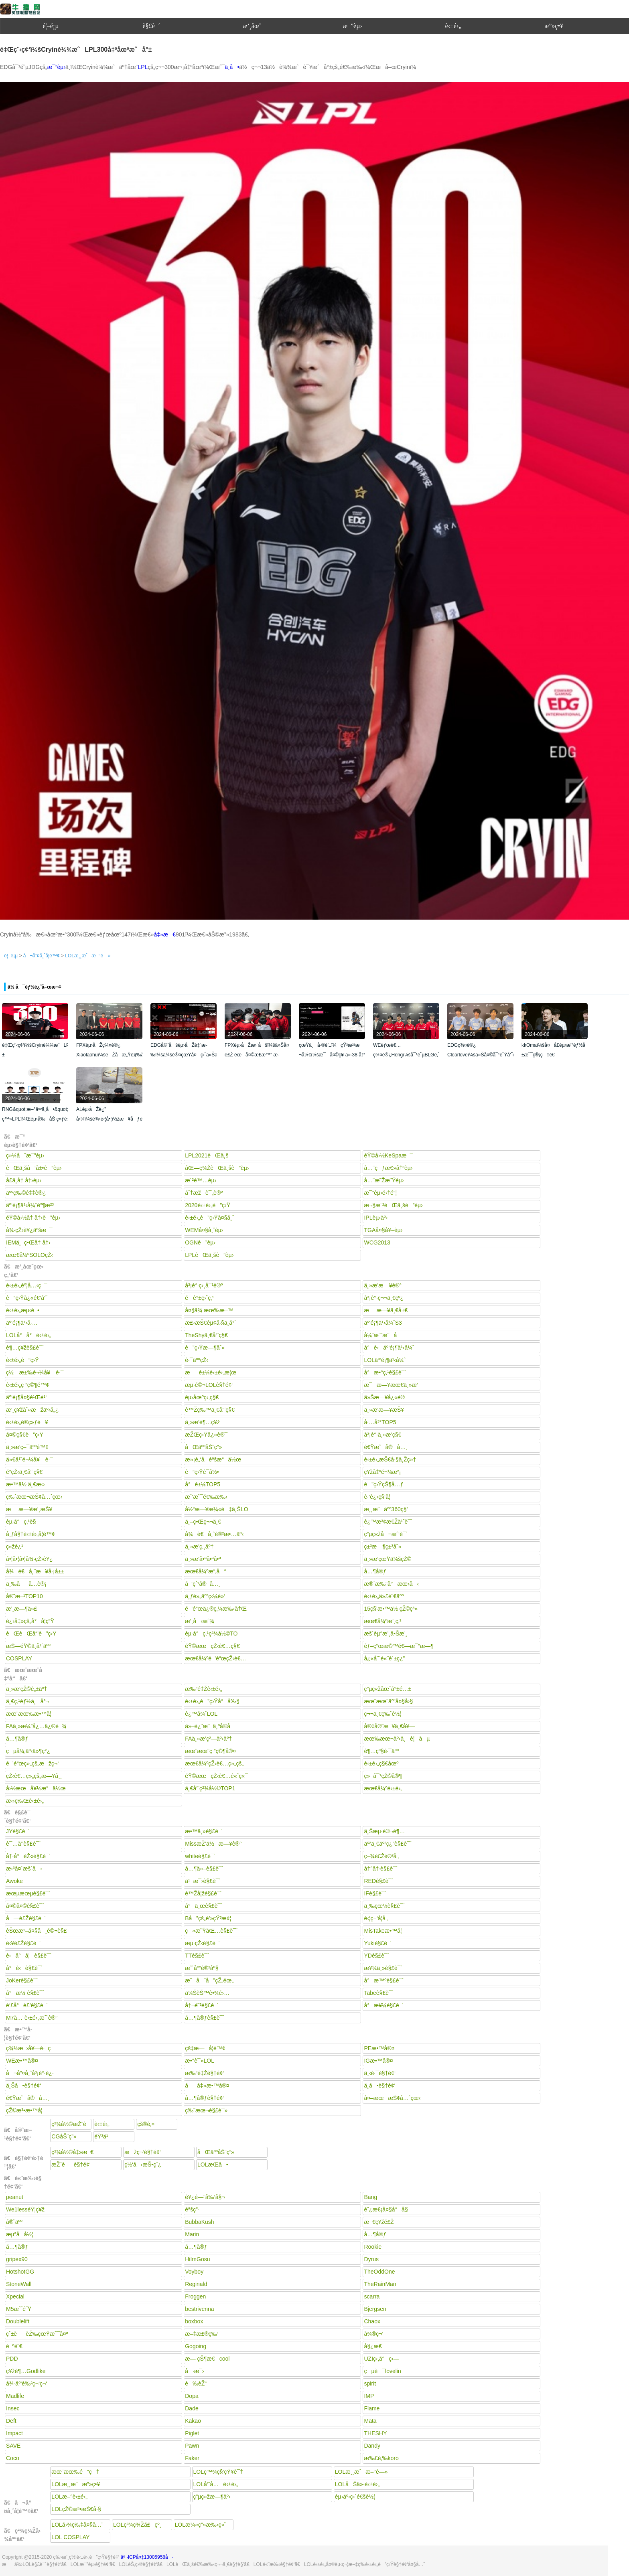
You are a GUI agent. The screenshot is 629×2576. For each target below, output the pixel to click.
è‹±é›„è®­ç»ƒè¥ (27, 1422)
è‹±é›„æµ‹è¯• (22, 1310)
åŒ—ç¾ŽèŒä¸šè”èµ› (217, 1168)
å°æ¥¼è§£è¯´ (384, 2005)
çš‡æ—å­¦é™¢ (205, 2048)
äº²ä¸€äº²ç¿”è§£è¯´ (388, 1843)
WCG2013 (377, 1242)
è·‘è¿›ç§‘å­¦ (377, 1497)
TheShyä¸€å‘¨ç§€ (206, 1335)
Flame (371, 2408)
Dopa (191, 2396)
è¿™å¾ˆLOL (201, 1714)
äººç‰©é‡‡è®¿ (26, 1193)
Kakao (193, 2421)
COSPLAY (19, 1658)
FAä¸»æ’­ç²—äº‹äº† (208, 1738)
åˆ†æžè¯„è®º (204, 1193)
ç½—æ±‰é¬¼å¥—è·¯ (34, 1372)
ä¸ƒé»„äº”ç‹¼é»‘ (205, 1596)
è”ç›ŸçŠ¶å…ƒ (383, 1484)
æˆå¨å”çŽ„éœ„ (209, 1980)
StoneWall (18, 2284)
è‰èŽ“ (196, 2383)
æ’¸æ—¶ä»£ (21, 1608)
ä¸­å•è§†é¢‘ (379, 2085)
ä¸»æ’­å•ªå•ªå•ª (203, 1559)
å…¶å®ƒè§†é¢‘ (204, 2098)
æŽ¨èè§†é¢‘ (71, 2164)
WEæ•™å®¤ (22, 2060)
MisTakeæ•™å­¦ (383, 1930)
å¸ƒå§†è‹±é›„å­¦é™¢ (30, 1534)
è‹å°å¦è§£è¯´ (29, 1955)
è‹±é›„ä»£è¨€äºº (384, 1596)
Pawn (192, 2445)
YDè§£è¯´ (376, 1955)
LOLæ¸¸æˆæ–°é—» (88, 956)
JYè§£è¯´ (18, 1831)
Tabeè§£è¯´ (379, 1993)
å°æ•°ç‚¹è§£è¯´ (385, 1372)
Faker (192, 2458)
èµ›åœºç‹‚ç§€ (202, 1397)
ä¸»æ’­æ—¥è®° (383, 1285)
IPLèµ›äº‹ (376, 1217)
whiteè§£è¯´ (200, 1856)
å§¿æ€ (375, 2346)
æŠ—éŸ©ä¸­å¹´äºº (28, 1646)
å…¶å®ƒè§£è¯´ (205, 2018)
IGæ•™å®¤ (378, 2060)
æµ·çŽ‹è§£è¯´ (202, 1943)
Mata (370, 2421)
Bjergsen (375, 2309)
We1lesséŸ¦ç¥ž (25, 2209)
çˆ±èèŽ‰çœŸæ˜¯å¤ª (37, 2334)
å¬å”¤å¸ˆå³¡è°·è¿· (30, 2073)
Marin (192, 2234)
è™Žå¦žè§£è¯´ (203, 1893)
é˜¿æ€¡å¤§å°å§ (388, 2209)
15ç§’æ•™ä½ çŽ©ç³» (391, 1608)
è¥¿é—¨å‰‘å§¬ (205, 2197)
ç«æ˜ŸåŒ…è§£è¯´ (211, 1930)
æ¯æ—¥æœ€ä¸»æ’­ (391, 1385)
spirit (370, 2383)
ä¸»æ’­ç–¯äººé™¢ (27, 1447)
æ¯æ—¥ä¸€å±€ (386, 1310)
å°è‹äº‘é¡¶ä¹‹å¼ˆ (389, 1347)
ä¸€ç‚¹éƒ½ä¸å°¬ (27, 1701)
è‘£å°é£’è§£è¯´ (27, 2005)
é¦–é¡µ (51, 25)
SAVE (13, 2445)
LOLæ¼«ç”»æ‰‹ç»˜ (200, 2524)
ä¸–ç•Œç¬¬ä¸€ (203, 1521)
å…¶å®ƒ (375, 1571)
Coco (12, 2458)
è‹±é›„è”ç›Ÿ (22, 1360)
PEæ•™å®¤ (379, 2048)
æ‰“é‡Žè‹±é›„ (203, 1689)
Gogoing (195, 2346)
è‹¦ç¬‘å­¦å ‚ (376, 1918)
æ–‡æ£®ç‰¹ (202, 2334)
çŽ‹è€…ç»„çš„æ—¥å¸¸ (34, 1776)
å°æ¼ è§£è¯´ (25, 1993)
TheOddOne (379, 2271)
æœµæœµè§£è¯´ (28, 1893)
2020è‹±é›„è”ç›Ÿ (207, 1205)
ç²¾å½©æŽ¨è (68, 2125)
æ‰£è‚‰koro (381, 2458)
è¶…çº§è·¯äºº (381, 1751)
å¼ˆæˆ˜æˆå (385, 1335)
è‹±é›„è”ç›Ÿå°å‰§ (212, 1701)
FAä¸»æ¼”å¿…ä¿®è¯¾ (36, 1726)
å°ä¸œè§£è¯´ (204, 1906)
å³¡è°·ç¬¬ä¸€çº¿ (384, 1298)
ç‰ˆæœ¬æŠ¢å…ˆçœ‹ (34, 1497)
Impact (14, 2433)
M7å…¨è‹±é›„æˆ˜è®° (32, 2018)
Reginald (196, 2284)
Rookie (372, 2247)
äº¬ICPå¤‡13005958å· (147, 2557)
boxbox (194, 2321)
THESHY (375, 2433)
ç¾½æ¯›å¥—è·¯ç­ (30, 2048)
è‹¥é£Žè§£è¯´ (23, 1943)
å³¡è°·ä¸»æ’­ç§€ (382, 1434)
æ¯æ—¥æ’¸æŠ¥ (29, 1509)
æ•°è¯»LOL (199, 2060)
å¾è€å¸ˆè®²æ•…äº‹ (214, 1534)
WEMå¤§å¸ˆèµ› (204, 1230)
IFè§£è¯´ (375, 1893)
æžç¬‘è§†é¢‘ (142, 2152)
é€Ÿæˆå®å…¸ (386, 1447)
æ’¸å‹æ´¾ (199, 1621)
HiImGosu (197, 2259)
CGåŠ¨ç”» (63, 2136)
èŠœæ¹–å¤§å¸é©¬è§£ (36, 1930)
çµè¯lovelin (382, 2371)
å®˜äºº (14, 2222)
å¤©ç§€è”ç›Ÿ (24, 1434)
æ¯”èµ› (352, 25)
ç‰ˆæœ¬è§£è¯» (206, 2110)
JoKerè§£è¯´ (22, 1980)
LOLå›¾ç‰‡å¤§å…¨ (77, 2524)
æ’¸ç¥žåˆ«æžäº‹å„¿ (32, 1410)
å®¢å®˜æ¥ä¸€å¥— (389, 1726)
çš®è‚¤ (145, 2124)
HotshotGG (20, 2271)
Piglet (192, 2433)
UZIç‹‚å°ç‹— (381, 2358)
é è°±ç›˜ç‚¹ (199, 1298)
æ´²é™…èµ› (200, 1180)
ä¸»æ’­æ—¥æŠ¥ (384, 1410)
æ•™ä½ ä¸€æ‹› (25, 1484)
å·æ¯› (194, 2371)
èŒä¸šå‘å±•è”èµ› (33, 1168)
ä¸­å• (232, 67)
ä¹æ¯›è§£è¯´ (203, 1881)
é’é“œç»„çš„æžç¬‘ (32, 1763)
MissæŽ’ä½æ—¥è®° (213, 1843)
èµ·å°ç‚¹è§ (23, 1521)
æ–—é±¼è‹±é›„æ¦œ (210, 1372)
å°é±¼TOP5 (202, 1484)
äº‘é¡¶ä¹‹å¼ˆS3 (383, 1322)
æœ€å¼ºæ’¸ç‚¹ (382, 1621)
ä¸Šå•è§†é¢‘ (23, 2085)
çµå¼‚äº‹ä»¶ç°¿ (28, 1751)
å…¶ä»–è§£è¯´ (204, 1868)
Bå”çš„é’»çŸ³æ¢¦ (208, 1918)
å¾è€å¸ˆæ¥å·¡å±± (35, 1571)
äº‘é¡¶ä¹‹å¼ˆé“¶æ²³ (30, 1205)
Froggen (195, 2296)
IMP (369, 2396)
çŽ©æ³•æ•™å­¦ (24, 2110)
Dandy (372, 2445)
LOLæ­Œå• (212, 2164)
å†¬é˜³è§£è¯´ (202, 2005)
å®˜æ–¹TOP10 (24, 1596)
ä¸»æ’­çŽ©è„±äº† (26, 1689)
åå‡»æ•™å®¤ (207, 2085)
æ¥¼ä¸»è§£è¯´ (383, 1968)
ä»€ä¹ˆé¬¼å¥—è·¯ (29, 1459)
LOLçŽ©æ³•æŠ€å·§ (76, 2509)
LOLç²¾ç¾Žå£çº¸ (137, 2524)
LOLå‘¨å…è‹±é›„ (215, 2484)
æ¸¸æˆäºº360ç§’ (386, 1509)
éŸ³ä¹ (103, 2136)
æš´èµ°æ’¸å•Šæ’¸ (385, 1633)
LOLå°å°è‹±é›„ (28, 1335)
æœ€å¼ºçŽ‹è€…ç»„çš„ (214, 1763)
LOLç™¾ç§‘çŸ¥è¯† (218, 2472)
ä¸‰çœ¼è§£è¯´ (384, 1906)
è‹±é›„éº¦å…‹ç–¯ (26, 1285)
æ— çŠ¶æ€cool (207, 2358)
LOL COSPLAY (70, 2537)
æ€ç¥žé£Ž (379, 2222)
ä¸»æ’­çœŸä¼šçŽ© (387, 1559)
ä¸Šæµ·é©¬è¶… (384, 1831)
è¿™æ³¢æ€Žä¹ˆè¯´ (388, 1521)
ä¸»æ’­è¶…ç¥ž (202, 1422)
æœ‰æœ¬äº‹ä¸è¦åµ (397, 1738)
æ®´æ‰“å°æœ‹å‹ (391, 1584)
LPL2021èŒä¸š (206, 1155)
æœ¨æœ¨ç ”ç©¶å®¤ (210, 1751)
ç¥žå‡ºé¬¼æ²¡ (382, 1472)
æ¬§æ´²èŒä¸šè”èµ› (393, 1205)
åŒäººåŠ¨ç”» (203, 1447)
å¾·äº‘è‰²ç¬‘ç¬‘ (26, 2383)
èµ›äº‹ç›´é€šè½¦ (355, 2496)
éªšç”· (192, 2209)
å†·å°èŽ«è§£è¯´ (28, 1856)
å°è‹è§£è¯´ (24, 1968)
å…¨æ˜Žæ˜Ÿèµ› (384, 1180)
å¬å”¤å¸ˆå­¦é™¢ (41, 956)
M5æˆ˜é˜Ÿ (18, 2309)
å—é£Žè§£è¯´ (26, 1918)
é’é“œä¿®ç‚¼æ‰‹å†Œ (216, 1608)
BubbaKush (199, 2222)
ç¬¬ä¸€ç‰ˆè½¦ (382, 1714)
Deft (11, 2421)
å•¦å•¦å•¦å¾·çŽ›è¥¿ (29, 1559)
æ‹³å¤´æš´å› (24, 1868)
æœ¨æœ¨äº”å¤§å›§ (388, 1701)
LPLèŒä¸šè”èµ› (209, 1255)
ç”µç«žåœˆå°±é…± (387, 1689)
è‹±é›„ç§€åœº (381, 1763)
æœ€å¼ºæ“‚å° (205, 1571)
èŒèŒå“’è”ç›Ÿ (31, 1633)
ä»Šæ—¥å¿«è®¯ (386, 1397)
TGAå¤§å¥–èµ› (383, 1230)
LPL (143, 67)
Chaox (372, 2321)
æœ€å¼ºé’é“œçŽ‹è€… (215, 1658)
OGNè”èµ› (200, 1242)
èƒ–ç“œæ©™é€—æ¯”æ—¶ (398, 1646)
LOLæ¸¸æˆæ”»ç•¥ (75, 2484)
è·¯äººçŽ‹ (196, 1360)
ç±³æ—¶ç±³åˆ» (382, 1546)
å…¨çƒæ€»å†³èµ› (388, 1168)
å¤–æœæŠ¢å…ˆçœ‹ (392, 2098)
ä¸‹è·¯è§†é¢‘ (380, 2073)
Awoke (14, 1881)
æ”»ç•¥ (554, 25)
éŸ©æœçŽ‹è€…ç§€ (212, 1646)
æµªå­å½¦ (19, 2234)
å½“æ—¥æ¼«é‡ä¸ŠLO (216, 1509)
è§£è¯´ (151, 25)
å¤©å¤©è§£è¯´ (25, 1906)
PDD (12, 2358)
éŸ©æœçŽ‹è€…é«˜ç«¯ (216, 1776)
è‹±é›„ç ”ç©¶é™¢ (27, 1385)
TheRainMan (380, 2284)
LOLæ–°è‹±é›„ (69, 2496)
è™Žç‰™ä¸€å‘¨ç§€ (210, 1410)
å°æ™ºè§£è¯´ (384, 1980)
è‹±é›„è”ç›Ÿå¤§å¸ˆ (209, 1217)
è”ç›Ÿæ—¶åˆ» (205, 1347)
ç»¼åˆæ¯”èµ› (25, 1155)
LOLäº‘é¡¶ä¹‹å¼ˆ (385, 1360)
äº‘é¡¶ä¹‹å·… (22, 1322)
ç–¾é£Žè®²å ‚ (381, 1856)
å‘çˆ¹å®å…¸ (202, 1584)
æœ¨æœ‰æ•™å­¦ (28, 1714)
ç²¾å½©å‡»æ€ (72, 2152)
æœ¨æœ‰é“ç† (75, 2472)
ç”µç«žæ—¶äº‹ (212, 2496)
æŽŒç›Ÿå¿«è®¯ (206, 1434)
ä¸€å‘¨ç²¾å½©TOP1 (210, 1788)
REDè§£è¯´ (378, 1881)
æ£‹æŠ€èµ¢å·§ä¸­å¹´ (210, 1322)
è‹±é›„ (453, 25)
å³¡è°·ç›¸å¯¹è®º (204, 1285)
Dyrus (371, 2259)
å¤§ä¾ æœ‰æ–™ (209, 1310)
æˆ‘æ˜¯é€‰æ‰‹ (206, 1497)
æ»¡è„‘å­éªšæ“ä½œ (213, 1459)
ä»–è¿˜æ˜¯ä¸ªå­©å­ (210, 1726)
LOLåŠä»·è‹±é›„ (357, 2484)
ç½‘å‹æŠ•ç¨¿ (142, 2164)
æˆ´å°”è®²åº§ (201, 1968)
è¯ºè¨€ (14, 2346)
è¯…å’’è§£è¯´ (23, 1843)
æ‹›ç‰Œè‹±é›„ (25, 1801)
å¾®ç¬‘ (373, 2334)
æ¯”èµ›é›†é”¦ (380, 1193)
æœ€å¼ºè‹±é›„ (383, 1788)
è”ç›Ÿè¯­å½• (202, 1472)
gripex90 (17, 2259)
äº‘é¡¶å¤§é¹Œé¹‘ (26, 1397)
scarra (371, 2296)
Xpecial (15, 2296)
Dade (191, 2408)
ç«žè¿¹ (14, 1546)
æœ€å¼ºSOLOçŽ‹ (29, 1255)
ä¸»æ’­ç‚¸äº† (199, 1546)
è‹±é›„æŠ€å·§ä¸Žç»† (390, 1459)
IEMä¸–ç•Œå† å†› (28, 1242)
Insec (12, 2408)
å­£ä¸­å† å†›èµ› (23, 1180)
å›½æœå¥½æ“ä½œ (36, 1788)
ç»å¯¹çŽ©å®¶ (383, 1776)
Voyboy (194, 2271)
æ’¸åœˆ (252, 25)
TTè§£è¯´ (197, 1955)
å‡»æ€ (165, 934)
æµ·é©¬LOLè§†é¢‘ (209, 1385)
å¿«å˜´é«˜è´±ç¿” (384, 1658)
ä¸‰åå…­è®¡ (26, 1584)
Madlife (15, 2396)
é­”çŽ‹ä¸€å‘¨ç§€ (24, 1472)
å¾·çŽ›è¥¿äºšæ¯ (29, 1230)
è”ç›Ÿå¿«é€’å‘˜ (26, 1298)
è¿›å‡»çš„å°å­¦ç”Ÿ (30, 1621)
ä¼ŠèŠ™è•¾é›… (207, 1993)
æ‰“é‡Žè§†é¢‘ (204, 2073)
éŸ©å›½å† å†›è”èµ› (33, 1217)
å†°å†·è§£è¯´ (381, 1868)
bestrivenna (199, 2309)
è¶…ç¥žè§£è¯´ (25, 1347)
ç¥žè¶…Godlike (26, 2371)
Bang (370, 2197)
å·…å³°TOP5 (380, 1422)
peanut (14, 2197)
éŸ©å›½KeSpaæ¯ (388, 1155)
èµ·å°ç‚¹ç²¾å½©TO (211, 1633)
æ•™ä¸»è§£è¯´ (204, 1831)
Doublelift (17, 2321)
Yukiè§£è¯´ (378, 1943)
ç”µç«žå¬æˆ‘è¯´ (386, 1534)
